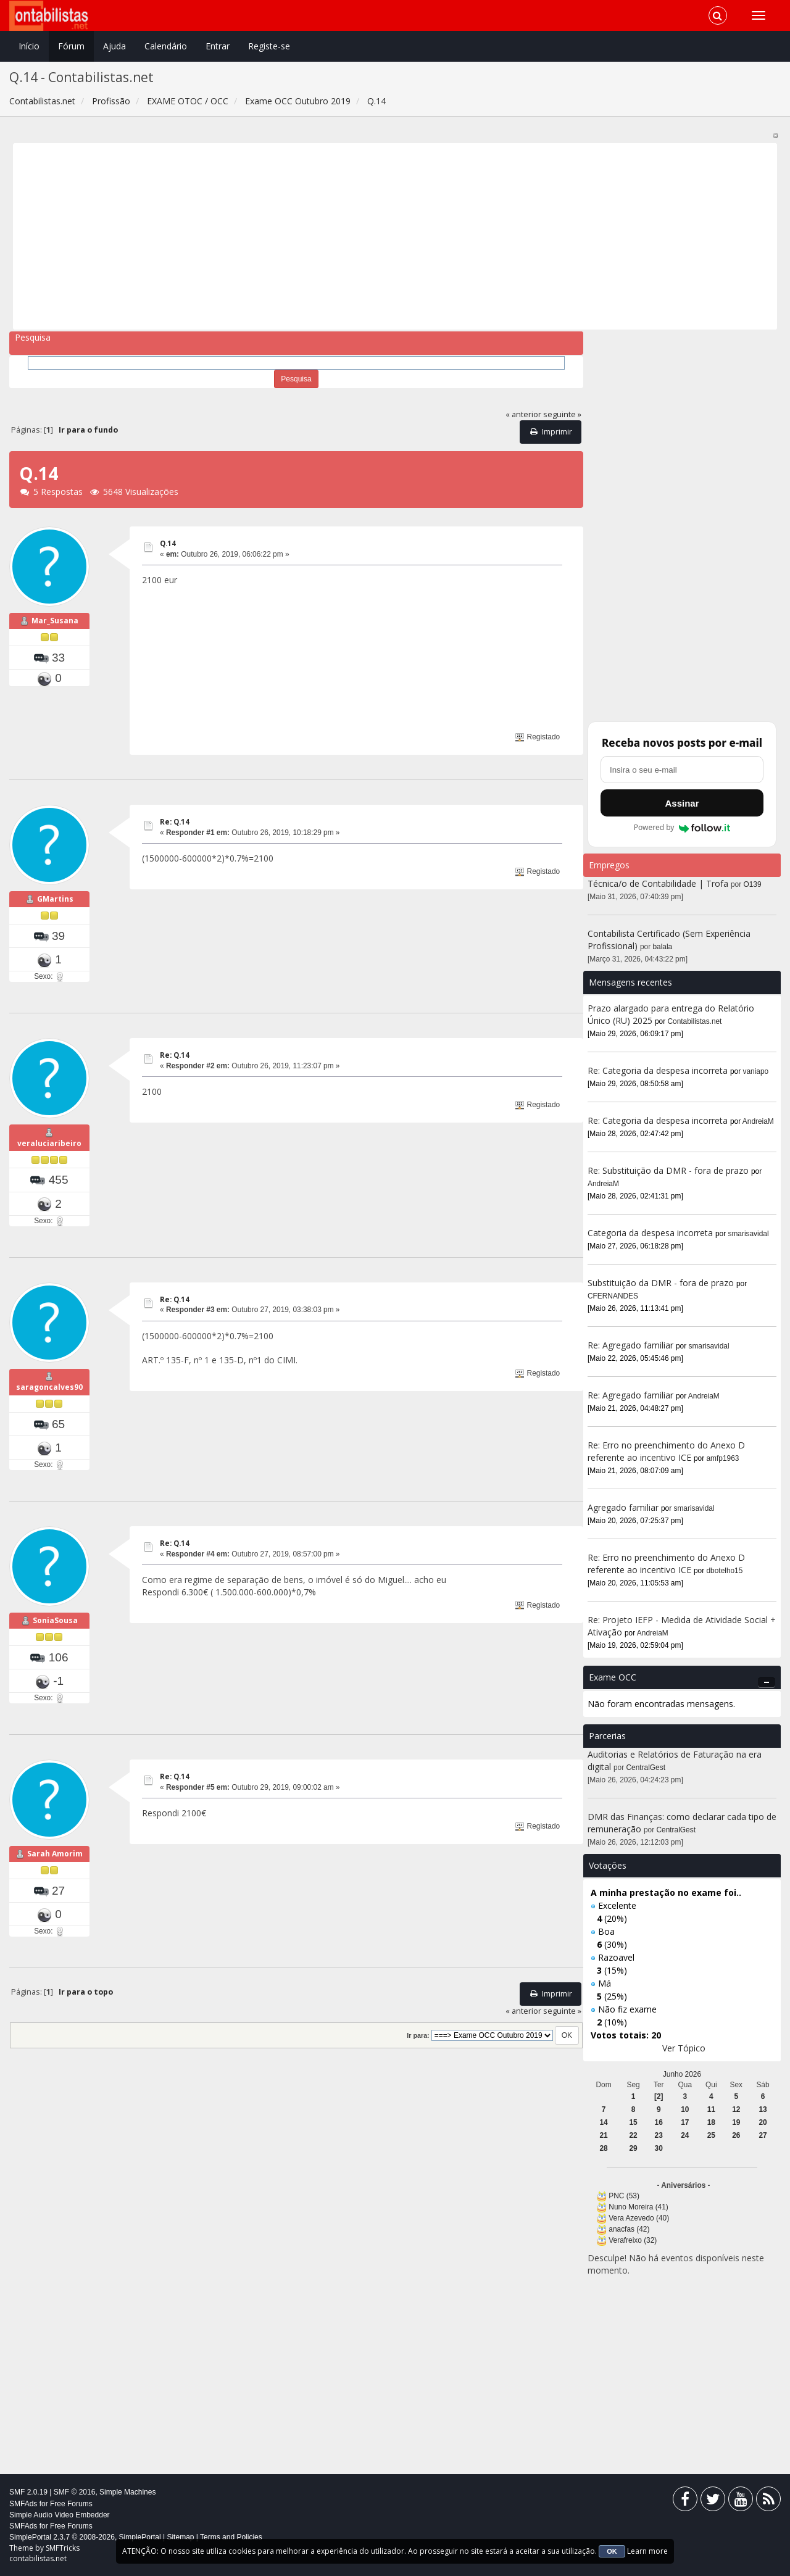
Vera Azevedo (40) (639, 2218)
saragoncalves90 (49, 1387)
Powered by (682, 828)
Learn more (647, 2551)
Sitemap (180, 2537)
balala (663, 946)
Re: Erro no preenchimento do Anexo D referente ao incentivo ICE (666, 1451)
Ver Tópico (683, 2048)
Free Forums (71, 2503)
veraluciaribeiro (49, 1143)
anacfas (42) (629, 2229)
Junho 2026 (682, 2074)
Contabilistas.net (695, 1021)
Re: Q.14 (174, 821)
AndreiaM (758, 1121)
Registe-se (269, 46)
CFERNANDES (613, 1296)
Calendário (165, 46)
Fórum (71, 46)
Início (29, 46)
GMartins (55, 899)
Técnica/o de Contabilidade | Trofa (658, 883)
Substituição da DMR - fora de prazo (661, 1283)
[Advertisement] (387, 236)
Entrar (218, 46)
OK (612, 2551)
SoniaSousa (55, 1620)
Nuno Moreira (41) (638, 2207)
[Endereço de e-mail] (682, 769)
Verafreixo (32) (633, 2240)
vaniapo (756, 1071)
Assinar (682, 803)
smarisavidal (748, 1233)
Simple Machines (127, 2492)
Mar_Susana (54, 620)
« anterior (523, 414)
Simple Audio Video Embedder (59, 2515)
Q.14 (168, 543)
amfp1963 (723, 1458)
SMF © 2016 (75, 2492)
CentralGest (645, 1767)
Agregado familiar (624, 1507)
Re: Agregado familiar (632, 1345)
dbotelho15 (725, 1570)
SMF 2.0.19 (28, 2492)
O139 (753, 884)
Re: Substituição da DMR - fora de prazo (668, 1170)
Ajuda (114, 46)
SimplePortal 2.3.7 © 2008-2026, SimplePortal (85, 2537)
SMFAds (23, 2503)
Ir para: (418, 2035)
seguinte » (562, 414)
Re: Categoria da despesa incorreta (658, 1070)
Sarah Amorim (55, 1853)
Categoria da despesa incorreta (650, 1233)
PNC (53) (624, 2196)
